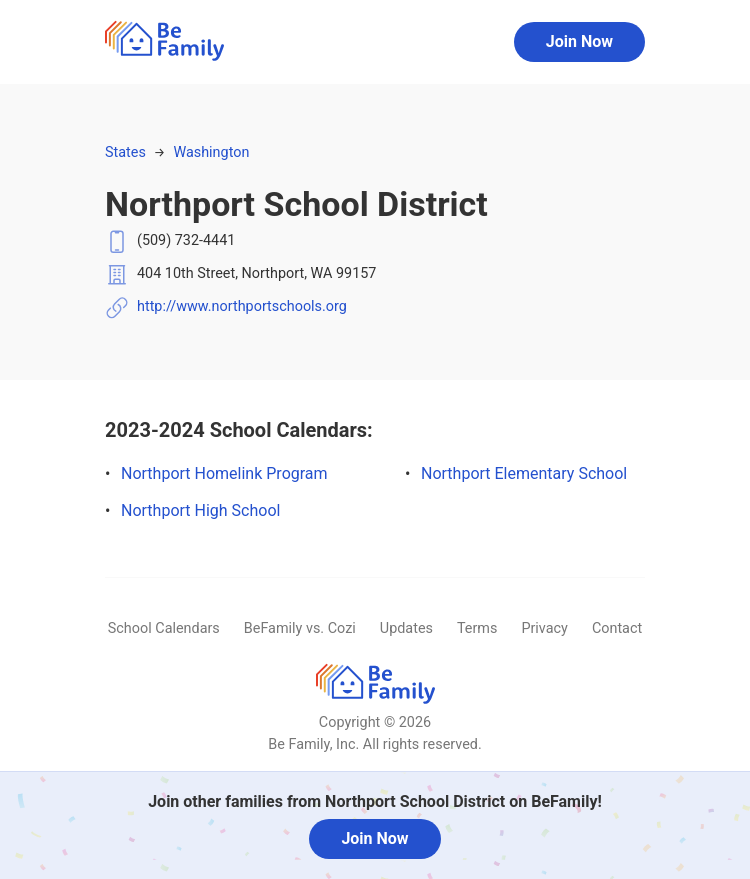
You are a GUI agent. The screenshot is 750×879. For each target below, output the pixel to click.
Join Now (579, 41)
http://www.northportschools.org (242, 306)
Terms (477, 628)
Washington (211, 152)
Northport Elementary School (524, 473)
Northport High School (200, 510)
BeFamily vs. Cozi (300, 628)
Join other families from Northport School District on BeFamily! (375, 801)
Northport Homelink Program (224, 473)
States (125, 152)
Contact (617, 628)
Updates (406, 628)
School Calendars (164, 628)
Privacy (544, 628)
